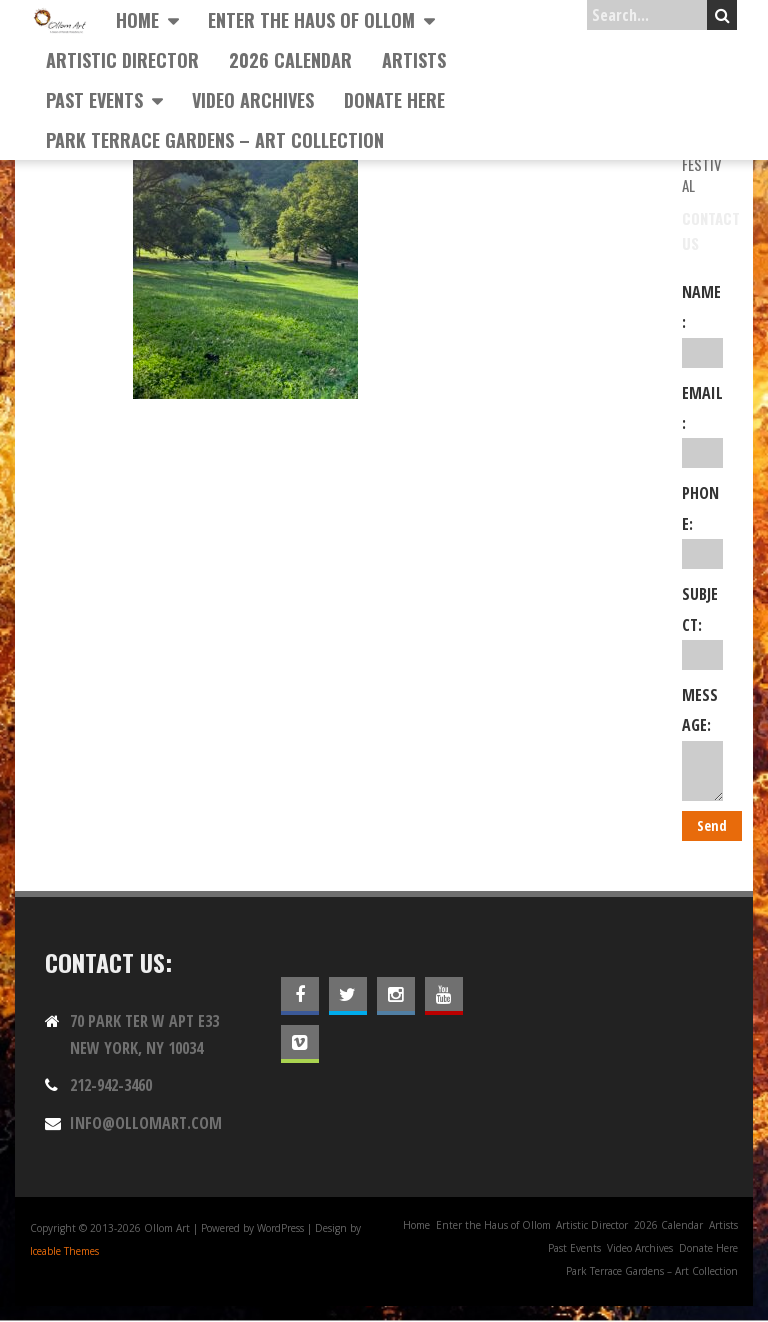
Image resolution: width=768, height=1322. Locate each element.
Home (137, 20)
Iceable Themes (64, 1251)
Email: (702, 425)
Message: (702, 742)
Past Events (94, 100)
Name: (702, 324)
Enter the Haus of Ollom (311, 20)
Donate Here (394, 100)
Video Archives (253, 100)
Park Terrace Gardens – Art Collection (215, 140)
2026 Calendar (290, 60)
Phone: (702, 525)
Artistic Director (122, 60)
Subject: (702, 626)
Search (722, 15)
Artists (414, 60)
